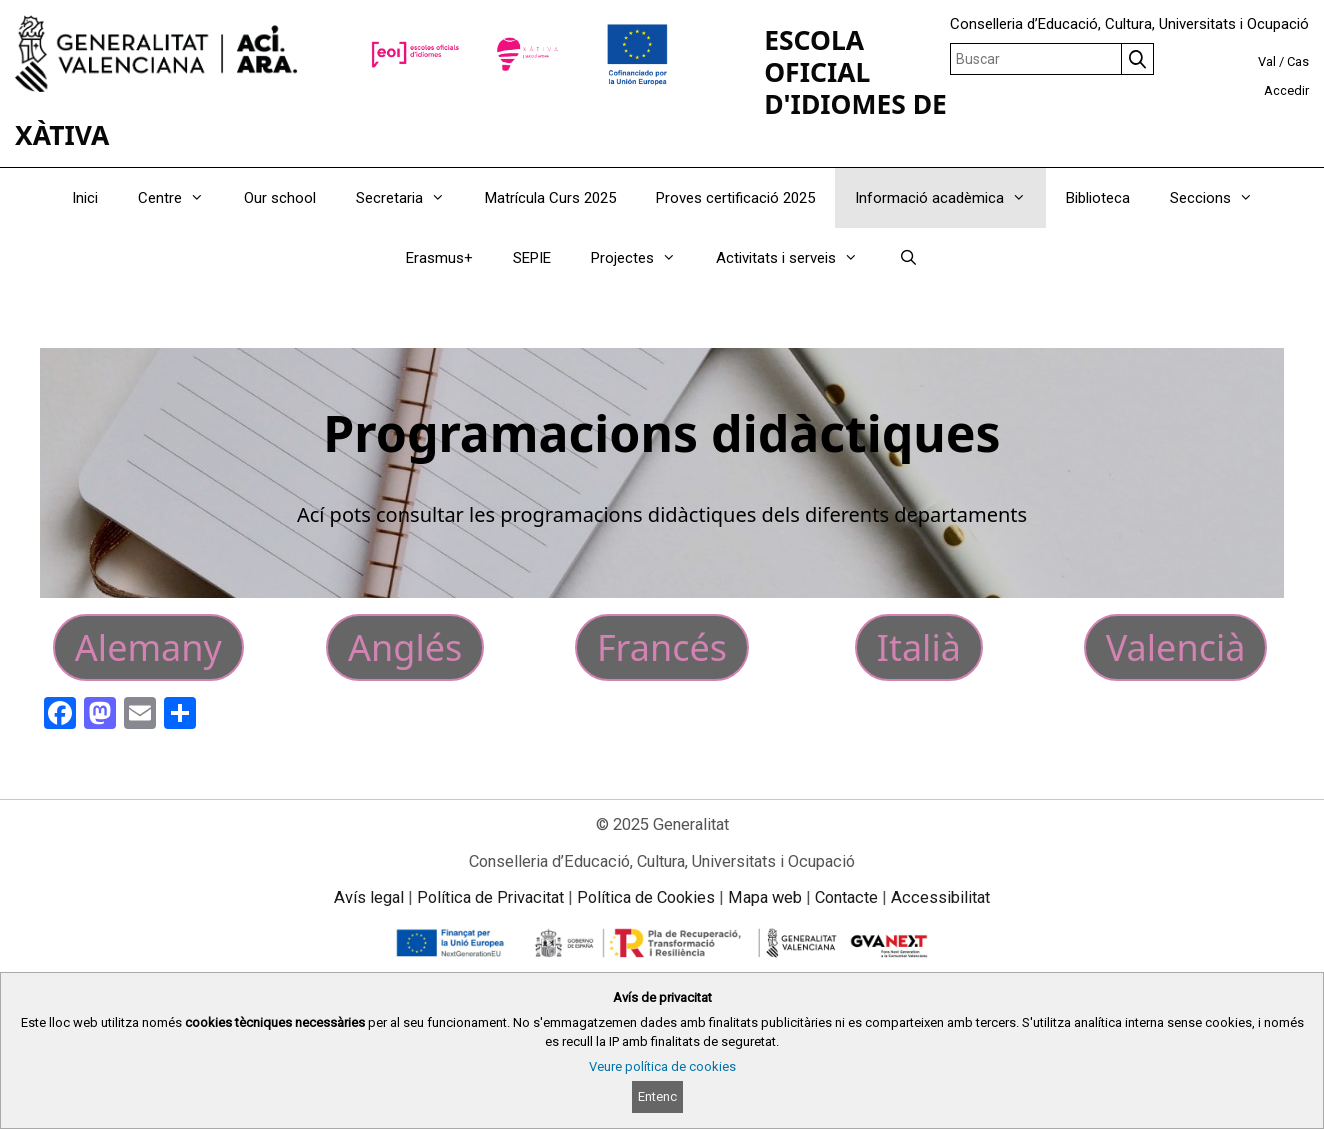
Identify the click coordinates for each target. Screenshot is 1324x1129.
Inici (85, 198)
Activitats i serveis (797, 258)
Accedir (1286, 90)
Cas (1298, 61)
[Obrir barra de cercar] (907, 258)
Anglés (405, 647)
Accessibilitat (940, 897)
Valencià (1176, 647)
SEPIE (532, 258)
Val (1267, 61)
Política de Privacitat (490, 897)
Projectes (643, 258)
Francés (662, 647)
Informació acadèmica (950, 198)
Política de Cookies (646, 897)
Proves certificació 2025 (735, 198)
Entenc (657, 1096)
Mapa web (765, 897)
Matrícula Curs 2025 (550, 198)
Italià (919, 647)
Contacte (846, 897)
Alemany (148, 647)
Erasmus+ (439, 258)
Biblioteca (1098, 198)
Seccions (1221, 198)
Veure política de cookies (662, 1066)
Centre (181, 198)
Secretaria (410, 198)
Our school (280, 198)
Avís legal (369, 897)
